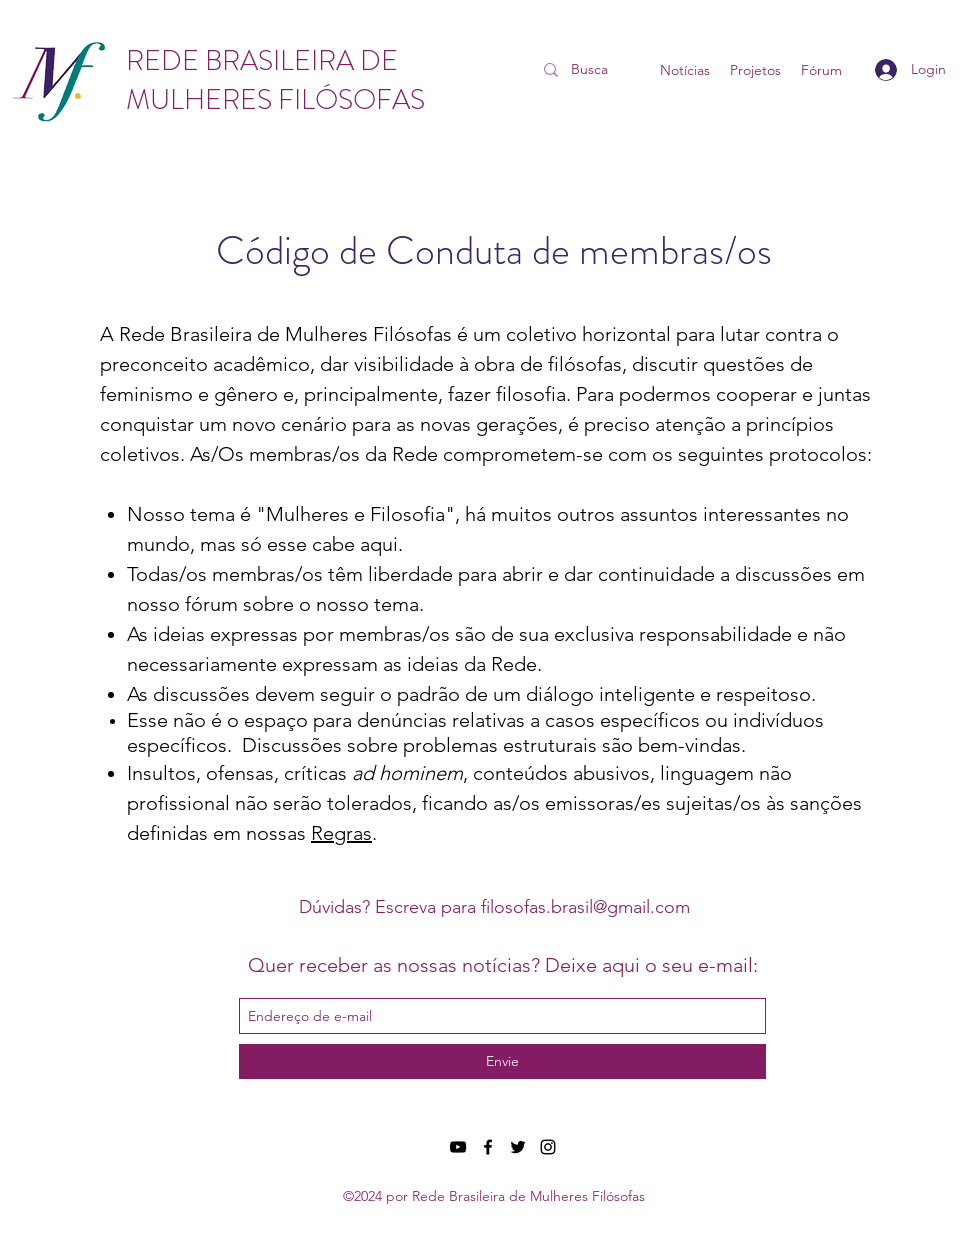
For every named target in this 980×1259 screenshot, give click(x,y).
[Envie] (502, 1061)
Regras (341, 833)
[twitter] (518, 1147)
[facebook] (488, 1147)
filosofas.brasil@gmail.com (585, 907)
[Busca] (589, 69)
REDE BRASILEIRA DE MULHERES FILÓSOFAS (275, 80)
